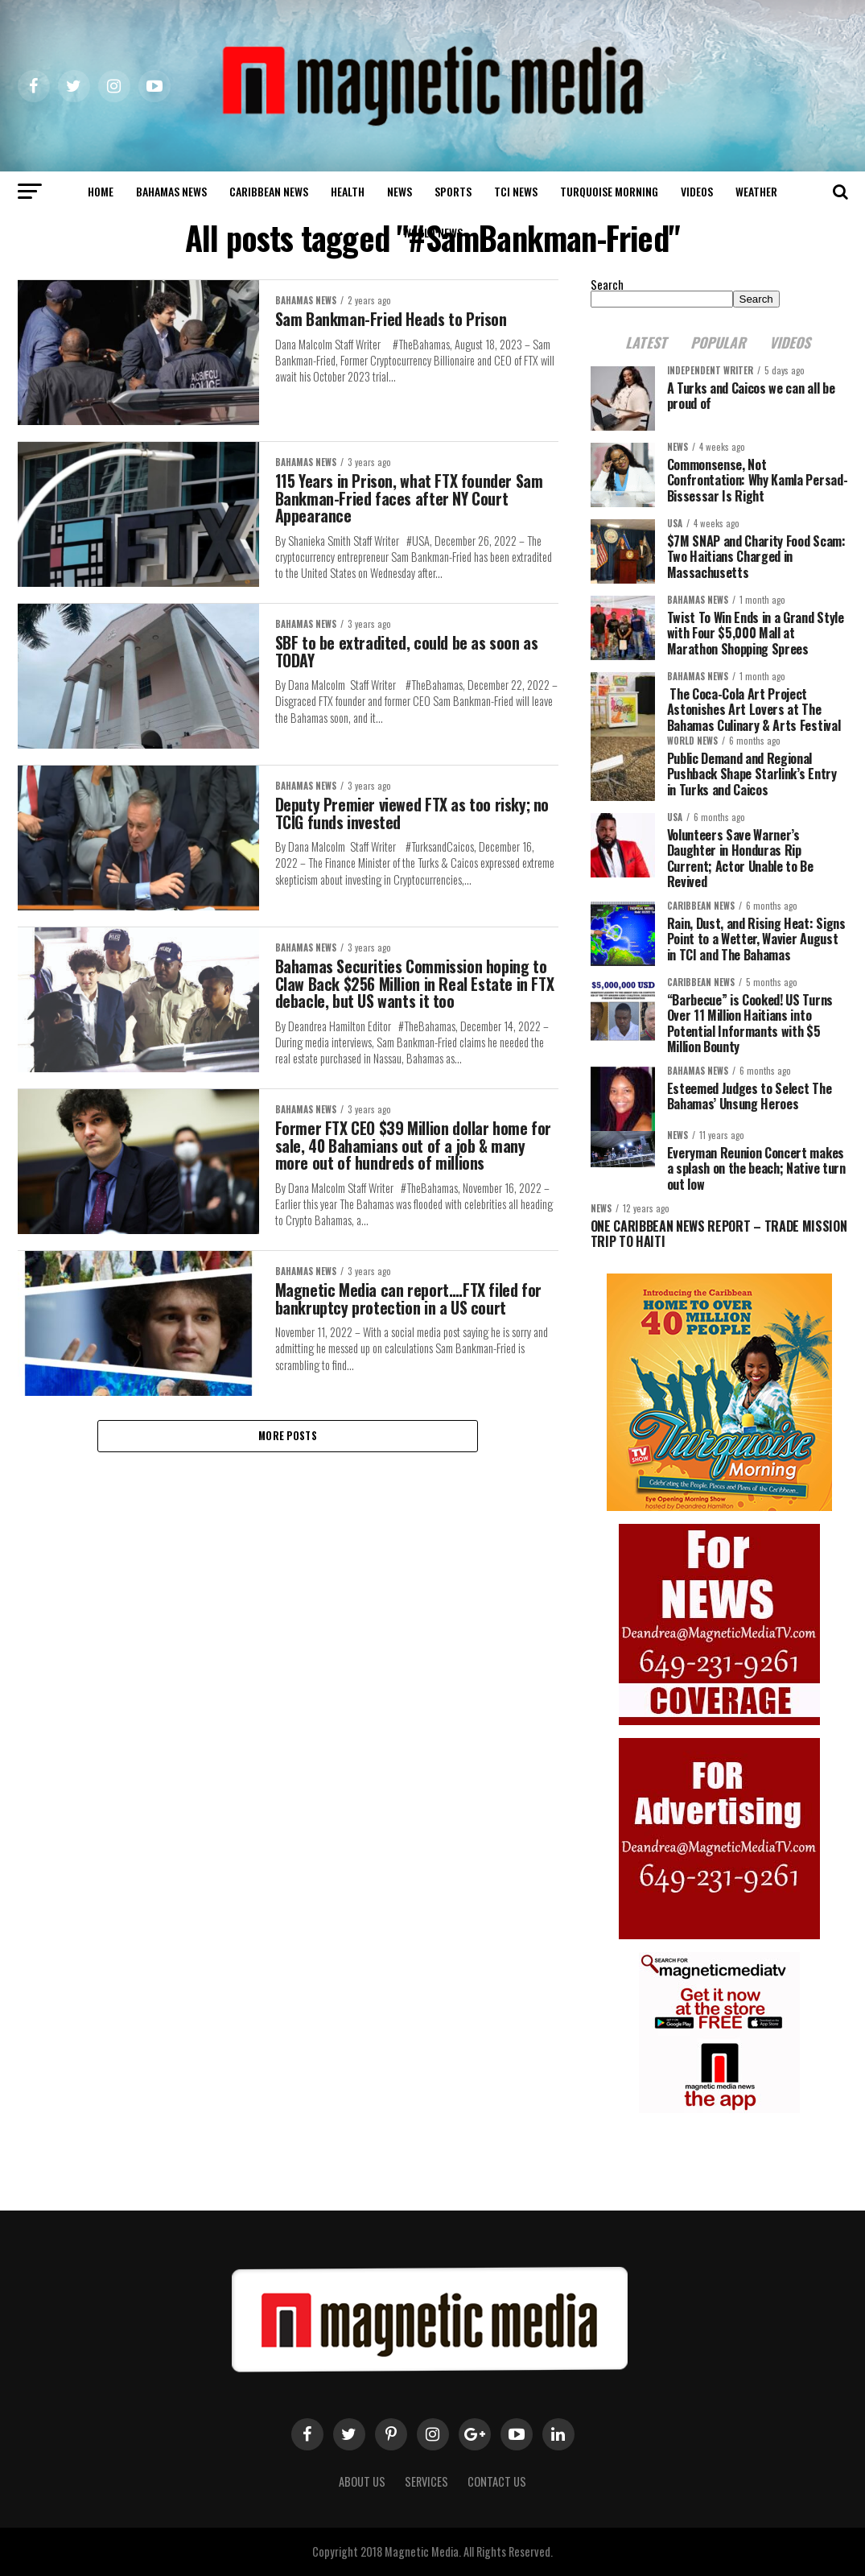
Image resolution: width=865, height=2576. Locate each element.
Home (100, 191)
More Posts (287, 1465)
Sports (453, 191)
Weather (756, 191)
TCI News (516, 191)
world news (433, 232)
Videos (697, 191)
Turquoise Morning (609, 191)
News (399, 191)
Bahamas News (171, 191)
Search (607, 284)
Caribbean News (268, 191)
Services (426, 2481)
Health (348, 191)
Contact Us (497, 2481)
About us (362, 2481)
